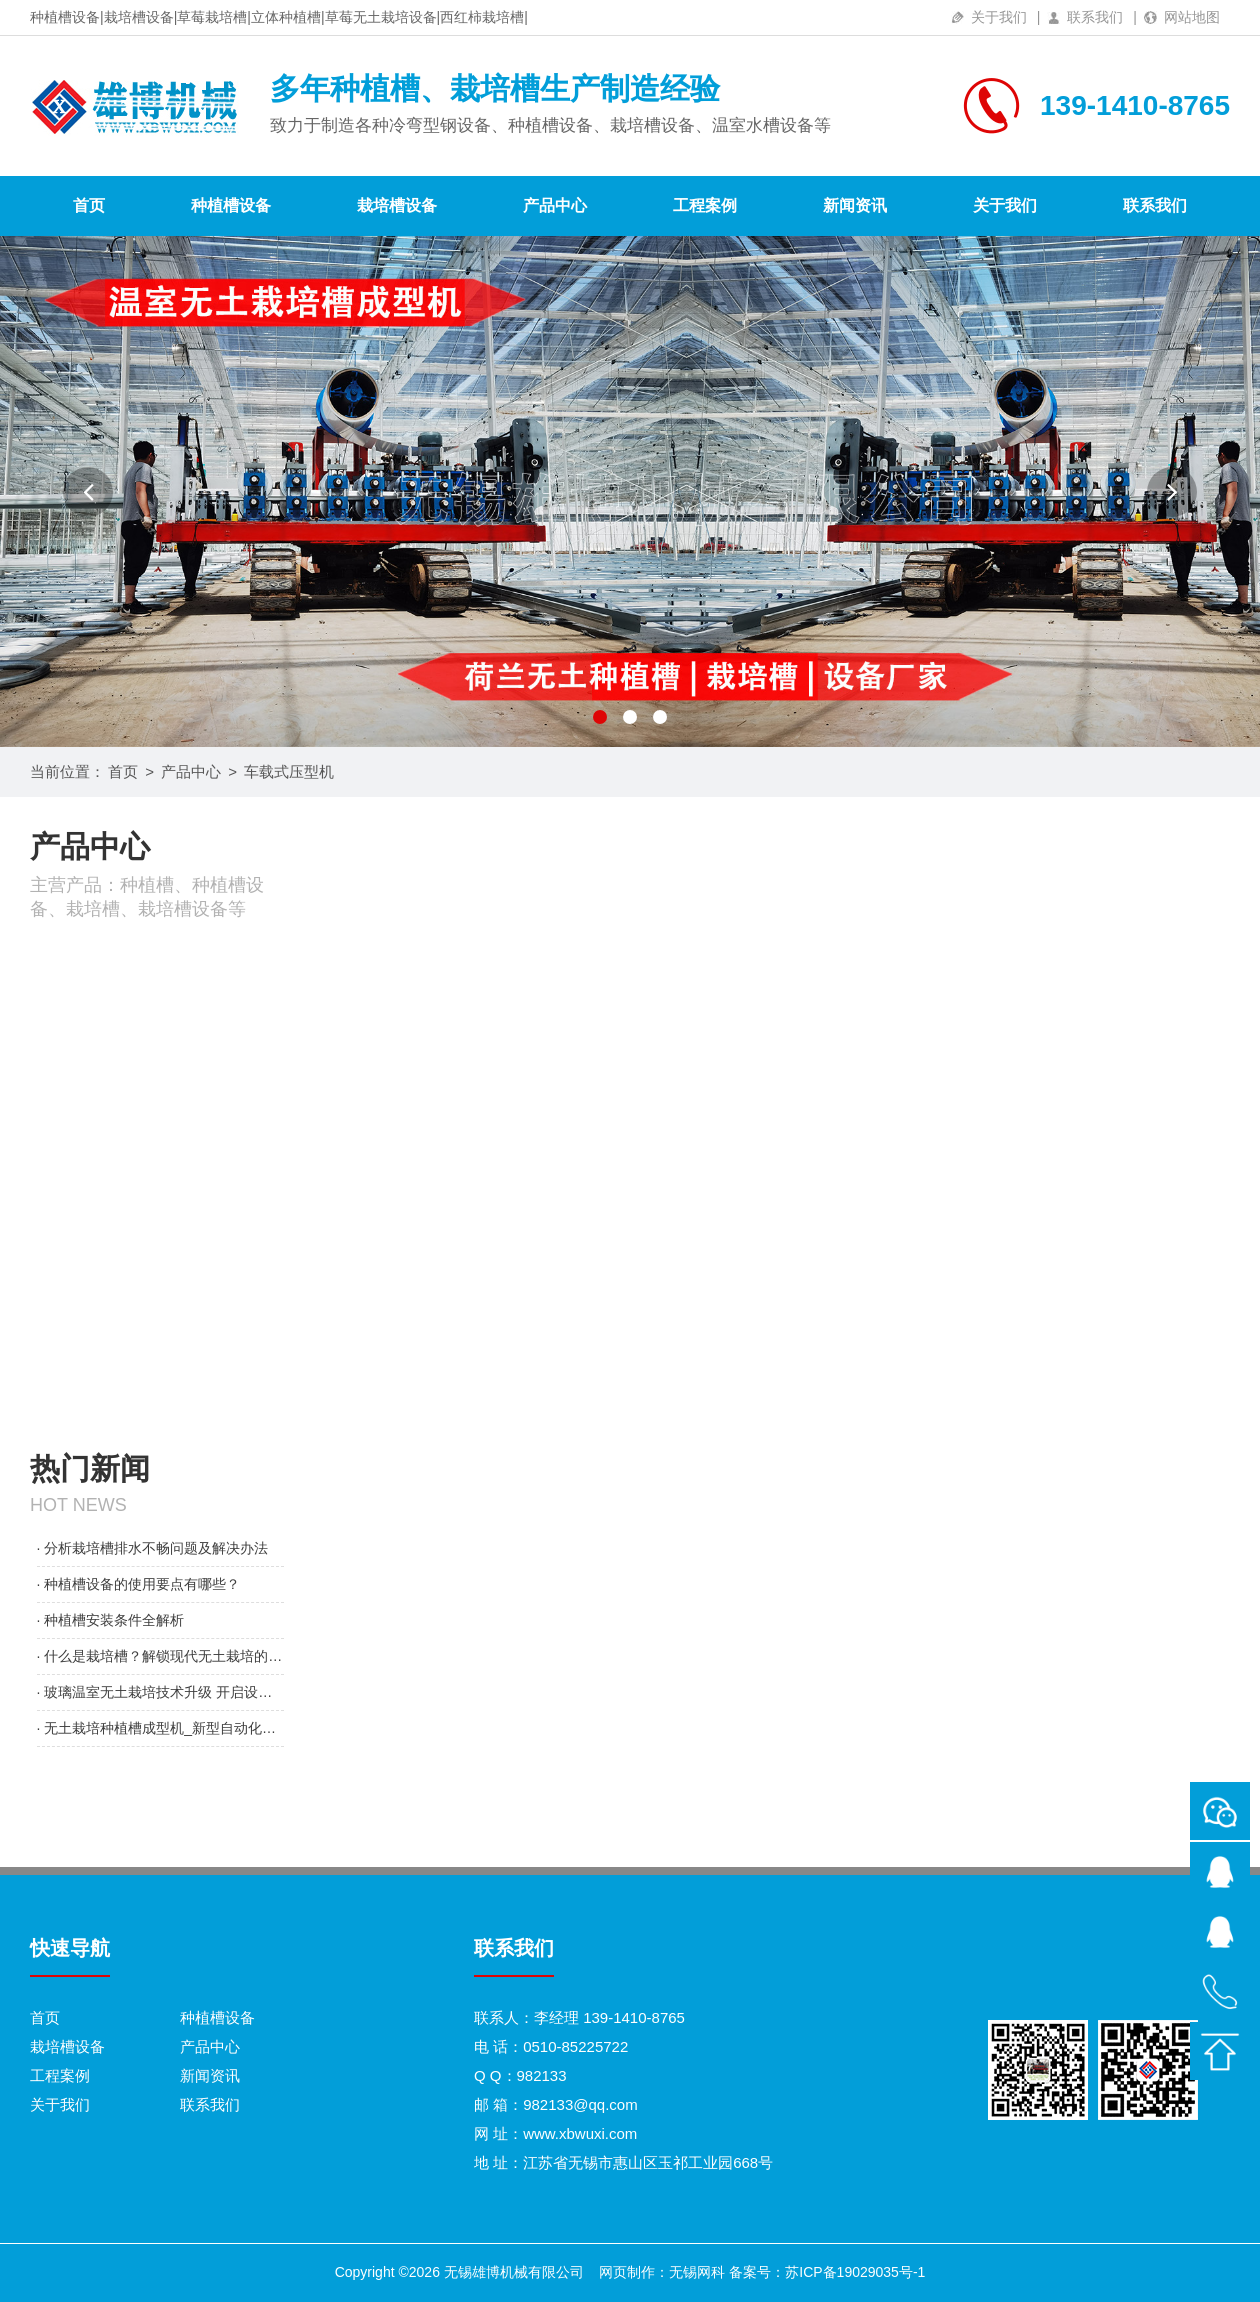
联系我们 (1095, 17)
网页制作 (627, 2272)
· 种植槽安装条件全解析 (111, 1620)
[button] (88, 492)
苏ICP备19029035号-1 (855, 2272)
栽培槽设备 (397, 205)
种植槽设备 (231, 205)
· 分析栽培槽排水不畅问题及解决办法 (153, 1548)
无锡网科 (697, 2272)
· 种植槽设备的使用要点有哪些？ (139, 1584)
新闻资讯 (855, 205)
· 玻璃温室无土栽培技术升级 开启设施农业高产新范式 (160, 1692)
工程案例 (705, 205)
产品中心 (555, 205)
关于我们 (999, 17)
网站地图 (1192, 17)
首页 (89, 205)
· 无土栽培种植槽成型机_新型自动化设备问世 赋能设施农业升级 (160, 1728)
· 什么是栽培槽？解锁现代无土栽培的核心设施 (160, 1656)
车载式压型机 (289, 771)
